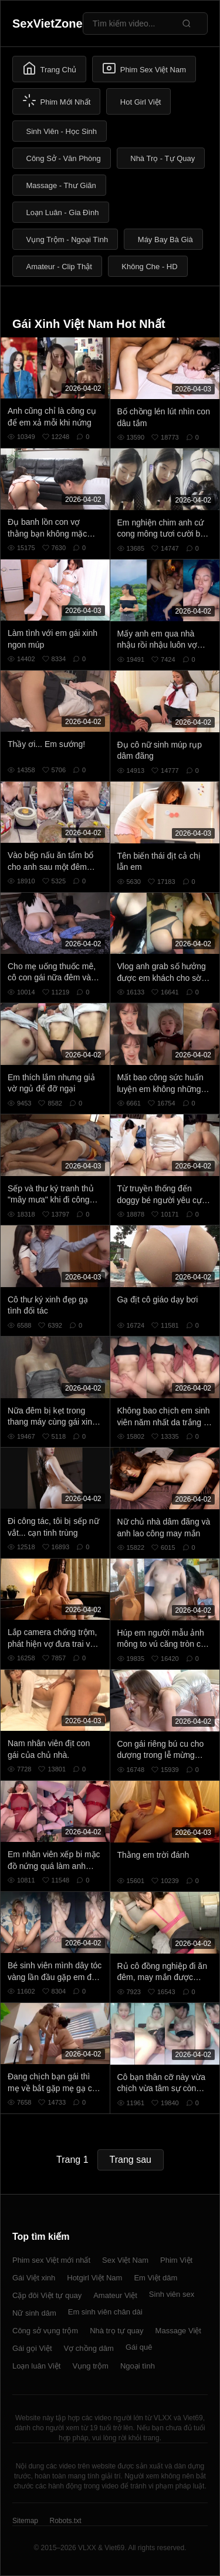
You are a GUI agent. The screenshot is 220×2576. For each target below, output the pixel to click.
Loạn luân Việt (36, 2365)
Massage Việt (178, 2330)
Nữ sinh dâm (34, 2313)
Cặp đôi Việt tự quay (47, 2295)
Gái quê (139, 2347)
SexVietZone (47, 23)
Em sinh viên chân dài (105, 2311)
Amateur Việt (115, 2295)
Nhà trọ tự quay (116, 2330)
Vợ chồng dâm (89, 2348)
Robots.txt (65, 2521)
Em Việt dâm (155, 2277)
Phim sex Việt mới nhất (51, 2260)
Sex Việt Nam (125, 2260)
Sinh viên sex (171, 2294)
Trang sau (130, 2160)
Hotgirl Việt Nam (94, 2277)
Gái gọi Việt (32, 2348)
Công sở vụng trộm (45, 2330)
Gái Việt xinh (33, 2277)
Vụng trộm (90, 2365)
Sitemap (25, 2521)
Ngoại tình (137, 2365)
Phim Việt (176, 2260)
